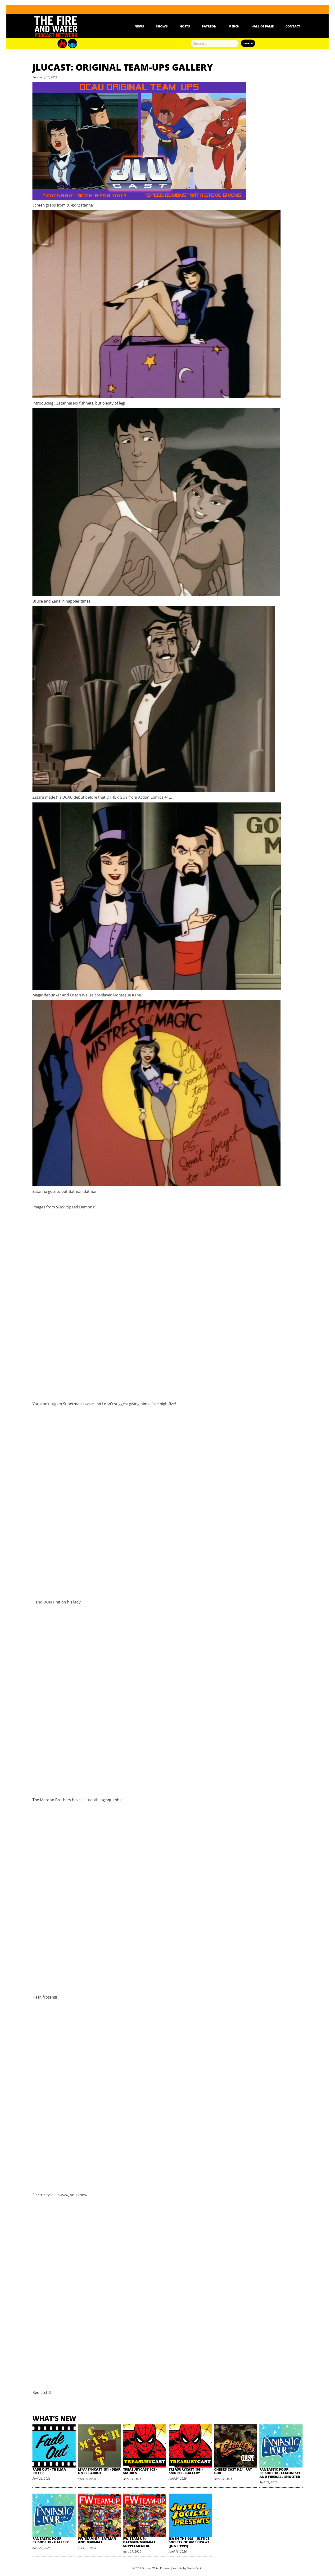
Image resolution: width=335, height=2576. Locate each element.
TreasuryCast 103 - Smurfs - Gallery (186, 2471)
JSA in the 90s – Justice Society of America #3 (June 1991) (189, 2542)
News (139, 26)
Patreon (209, 26)
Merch (234, 26)
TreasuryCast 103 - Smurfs (140, 2471)
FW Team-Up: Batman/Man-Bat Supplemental (139, 2542)
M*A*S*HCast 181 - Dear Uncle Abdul (99, 2471)
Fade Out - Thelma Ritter (49, 2471)
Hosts (185, 26)
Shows (162, 26)
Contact (292, 26)
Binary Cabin (195, 2568)
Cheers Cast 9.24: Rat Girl (233, 2471)
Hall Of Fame (262, 26)
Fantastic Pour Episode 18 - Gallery (50, 2540)
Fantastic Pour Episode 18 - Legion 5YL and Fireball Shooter (280, 2473)
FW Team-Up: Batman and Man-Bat (97, 2540)
